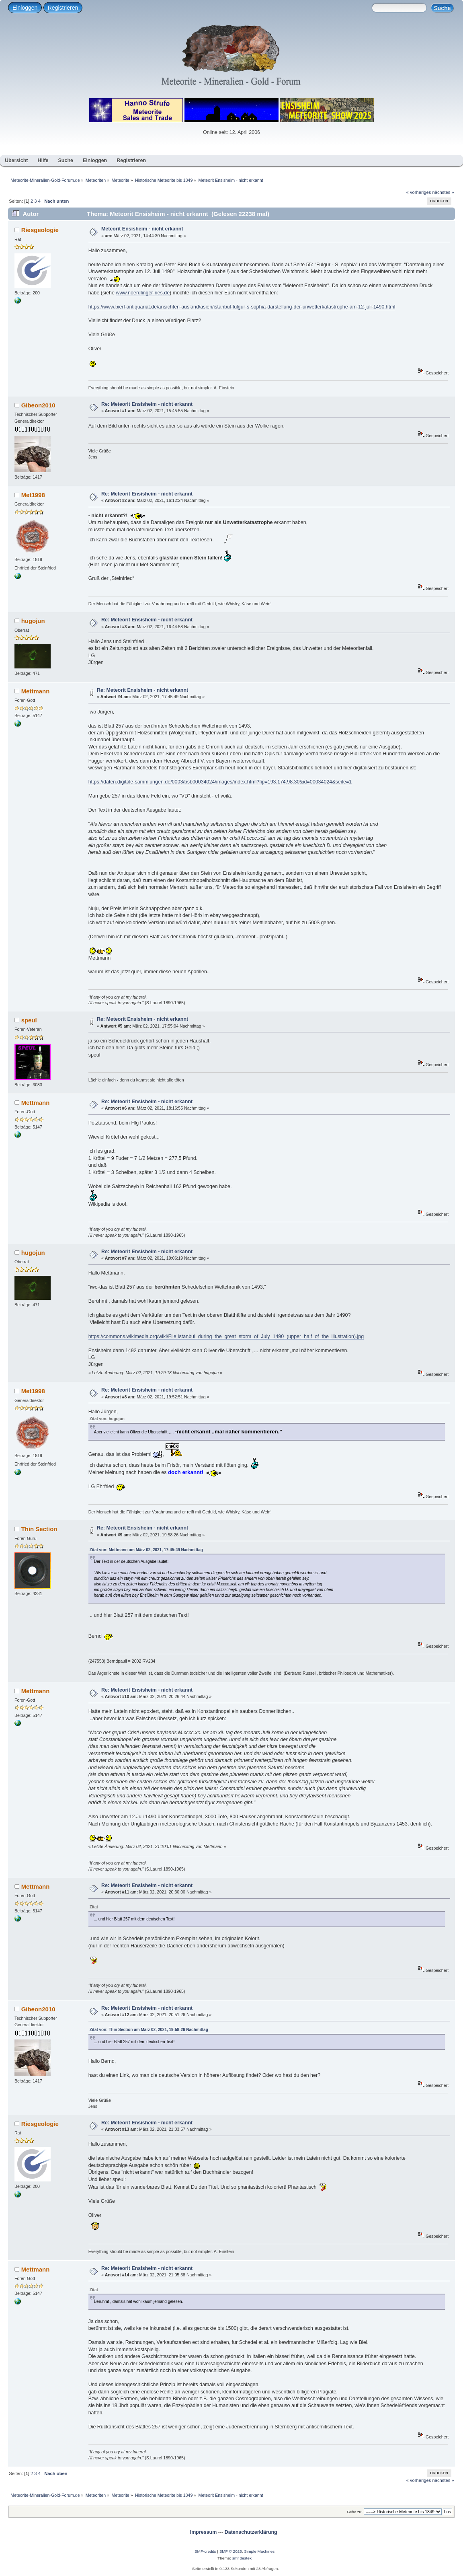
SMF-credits (205, 2551)
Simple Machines (259, 2551)
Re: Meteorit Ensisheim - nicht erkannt (147, 404)
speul (29, 1020)
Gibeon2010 (38, 405)
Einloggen (24, 7)
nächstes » (443, 192)
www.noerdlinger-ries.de (143, 293)
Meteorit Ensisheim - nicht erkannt (142, 229)
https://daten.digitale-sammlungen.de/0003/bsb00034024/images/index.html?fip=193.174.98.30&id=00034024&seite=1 (220, 782)
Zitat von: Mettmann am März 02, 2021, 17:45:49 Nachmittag (146, 1550)
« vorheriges (418, 192)
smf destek (242, 2558)
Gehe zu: (355, 2512)
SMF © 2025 (230, 2551)
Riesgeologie (40, 229)
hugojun (33, 620)
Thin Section (39, 1528)
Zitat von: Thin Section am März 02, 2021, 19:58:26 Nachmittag (149, 2029)
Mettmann (35, 691)
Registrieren (63, 7)
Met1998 (33, 494)
